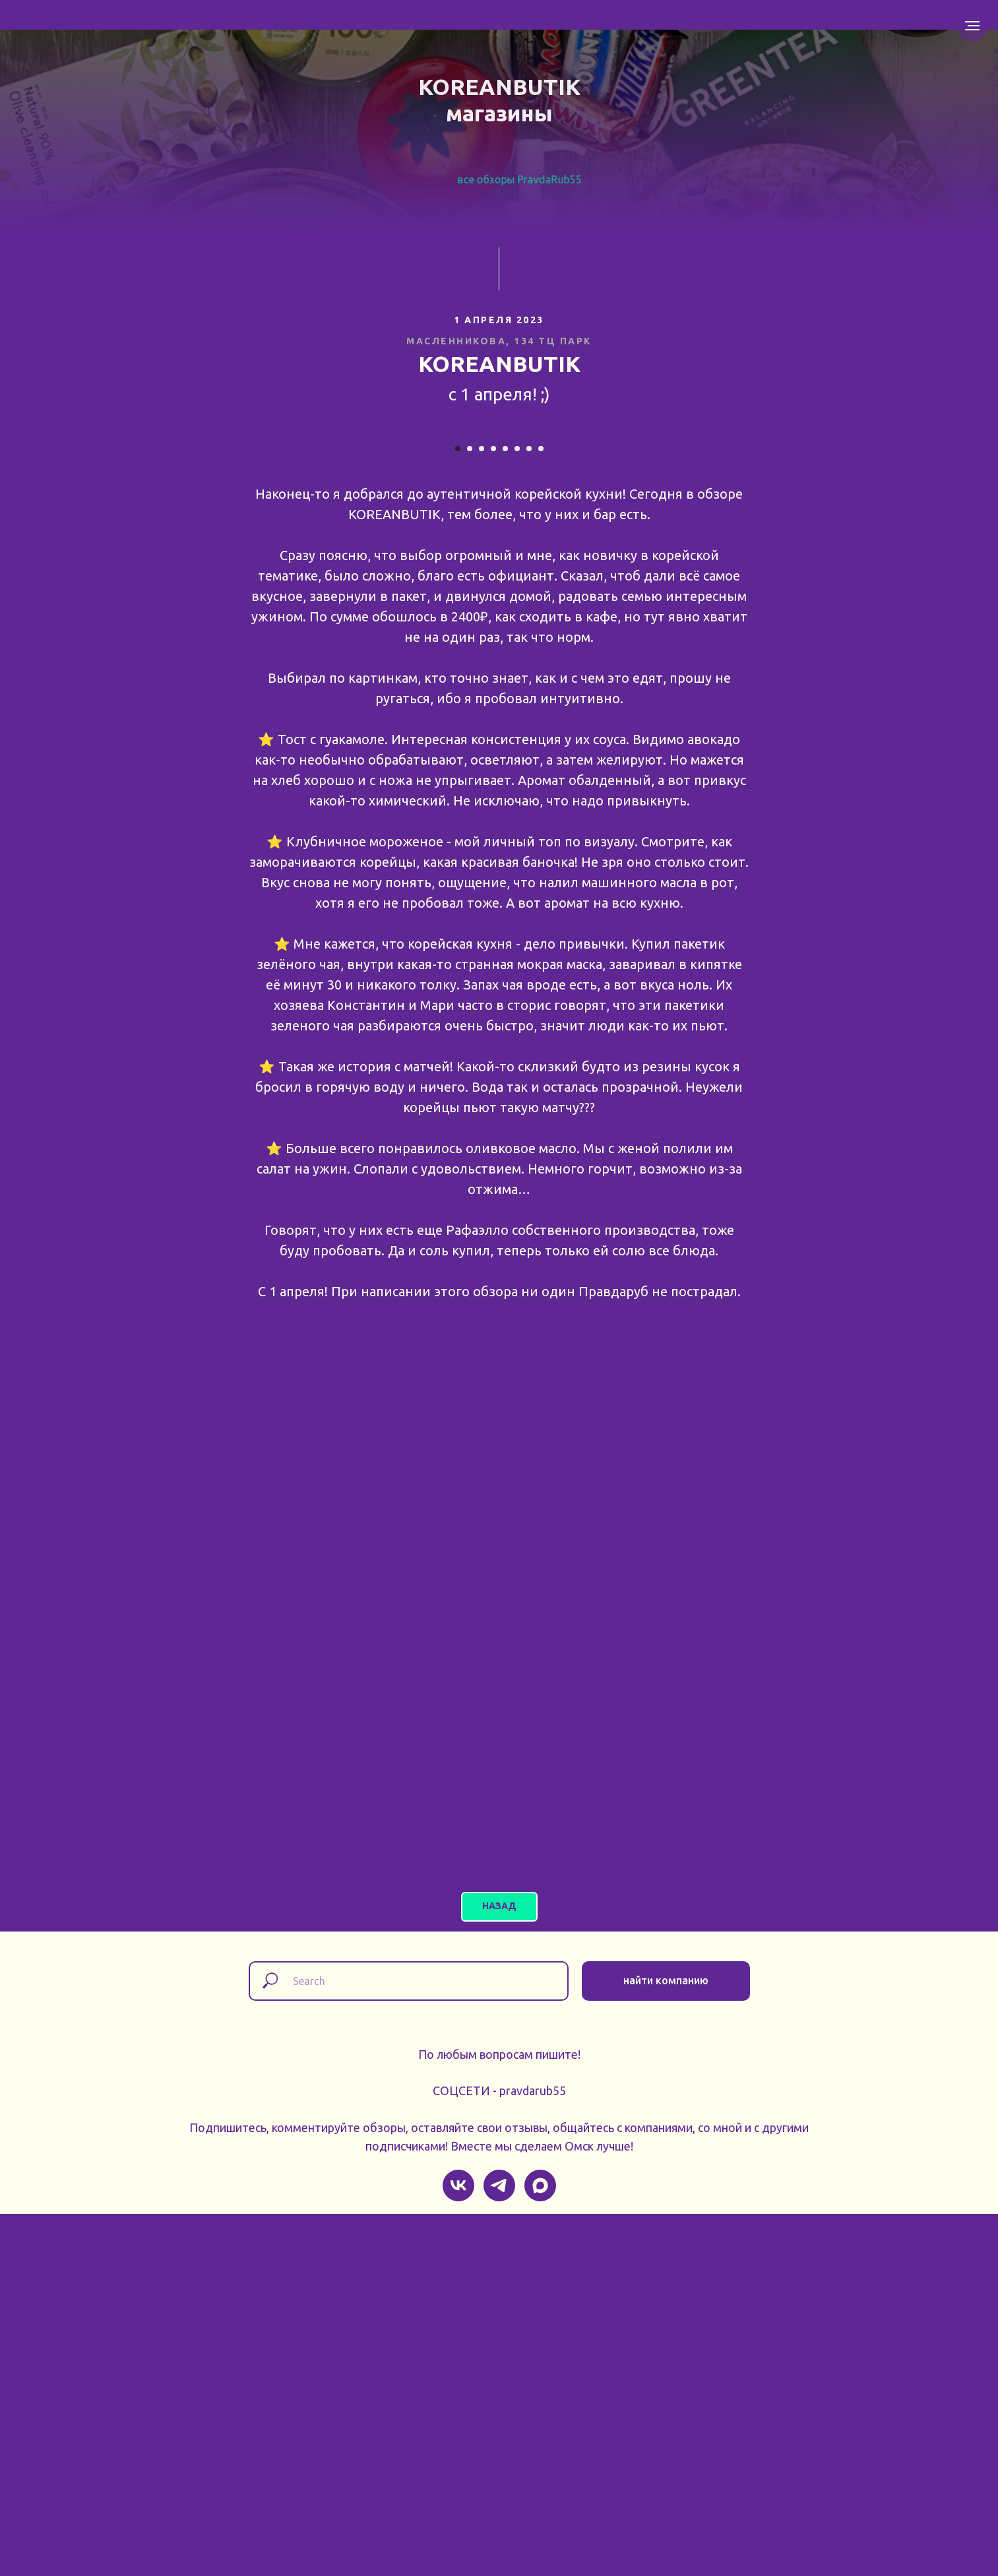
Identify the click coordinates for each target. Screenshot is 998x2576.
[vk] (458, 2547)
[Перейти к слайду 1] (457, 811)
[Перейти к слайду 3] (481, 811)
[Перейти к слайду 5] (505, 811)
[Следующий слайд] (816, 610)
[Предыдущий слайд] (183, 610)
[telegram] (499, 2547)
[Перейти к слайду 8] (541, 811)
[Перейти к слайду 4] (493, 811)
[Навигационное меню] (972, 25)
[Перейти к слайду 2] (469, 811)
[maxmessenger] (540, 2547)
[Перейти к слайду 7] (529, 811)
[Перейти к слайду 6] (517, 811)
